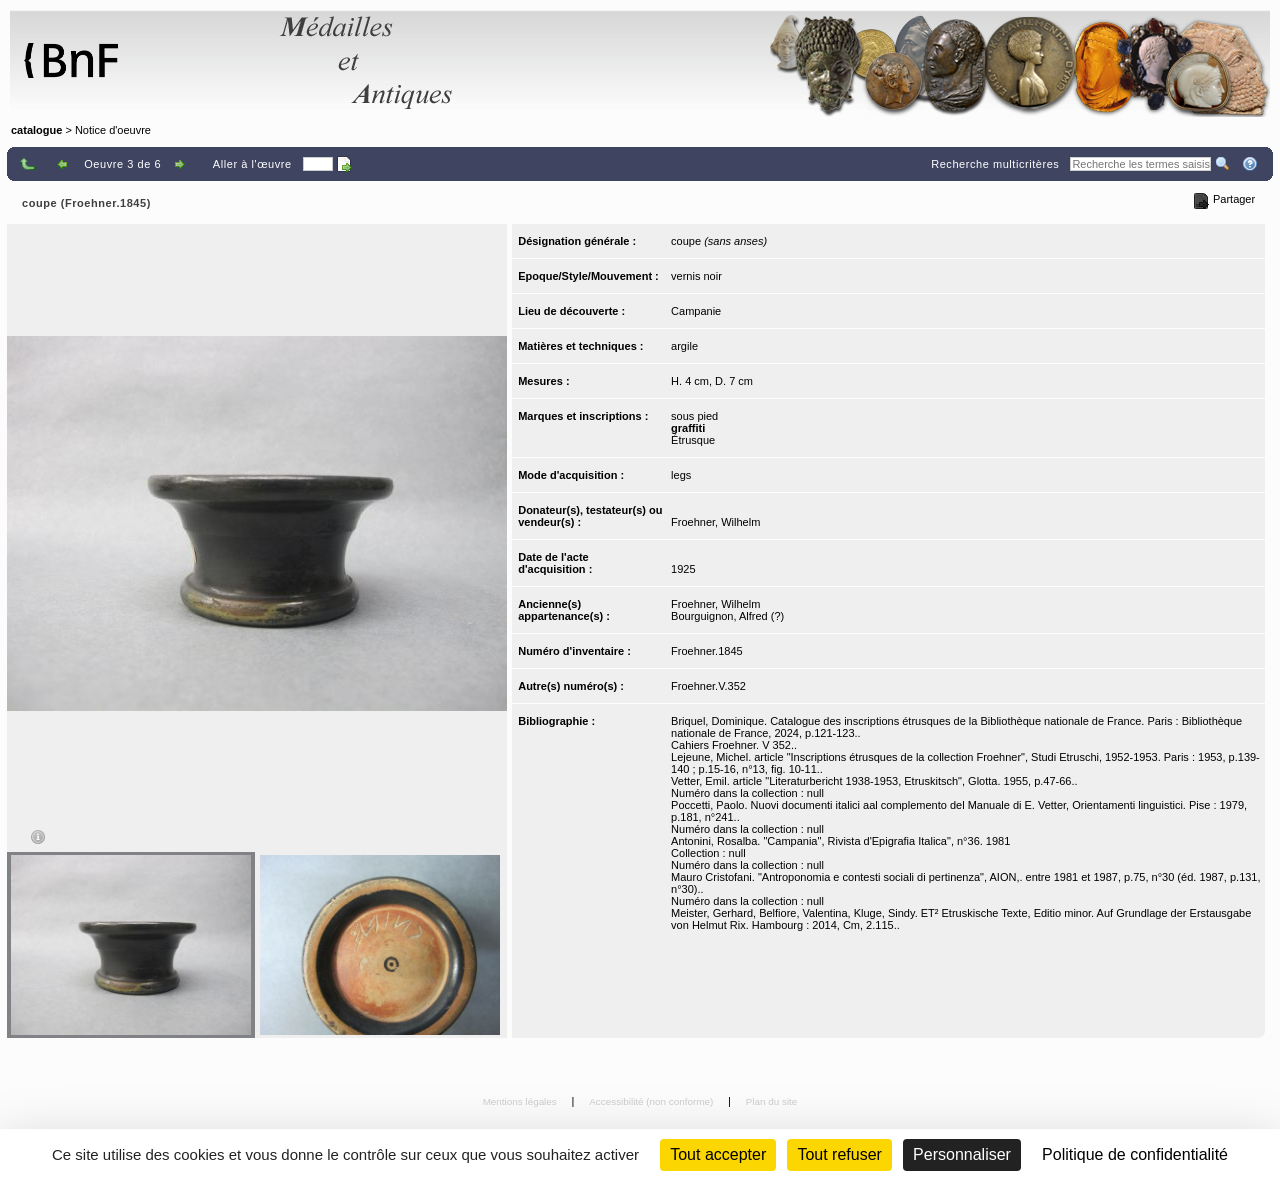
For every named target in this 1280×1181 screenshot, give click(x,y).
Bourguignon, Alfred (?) (727, 616)
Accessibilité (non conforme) (652, 1101)
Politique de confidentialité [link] (1135, 1154)
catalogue (36, 130)
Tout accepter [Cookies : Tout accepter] (718, 1154)
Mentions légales (521, 1101)
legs (681, 475)
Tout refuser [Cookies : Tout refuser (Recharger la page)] (839, 1154)
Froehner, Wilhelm (715, 522)
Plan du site (772, 1101)
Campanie (696, 311)
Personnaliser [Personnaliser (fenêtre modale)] (962, 1154)
